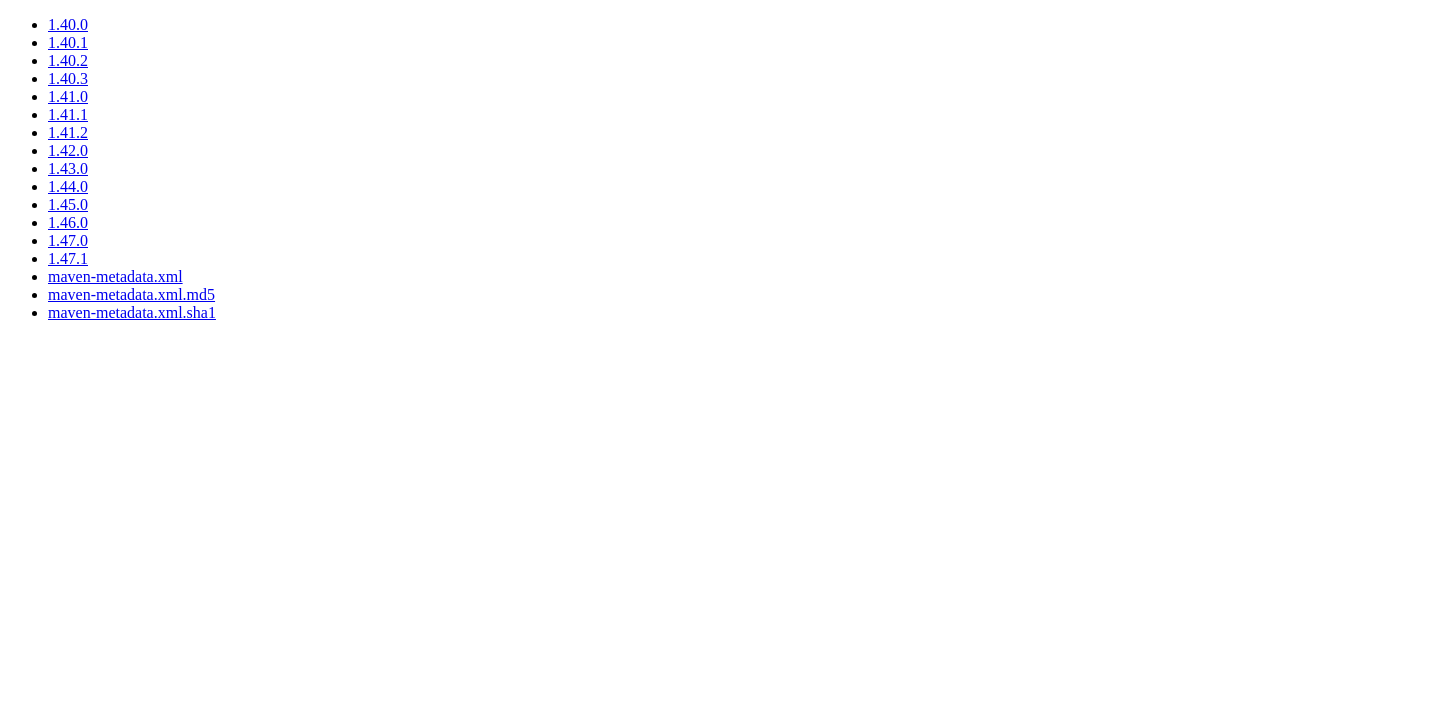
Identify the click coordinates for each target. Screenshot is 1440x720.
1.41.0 (68, 96)
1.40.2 (68, 60)
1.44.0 (68, 186)
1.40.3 (68, 78)
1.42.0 (68, 150)
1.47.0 (68, 240)
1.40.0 (68, 24)
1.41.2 (68, 132)
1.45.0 (68, 204)
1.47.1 (68, 258)
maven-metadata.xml (115, 276)
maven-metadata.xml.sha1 (132, 312)
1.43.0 (68, 168)
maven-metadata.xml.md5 (131, 294)
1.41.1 (68, 114)
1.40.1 (68, 42)
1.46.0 (68, 222)
